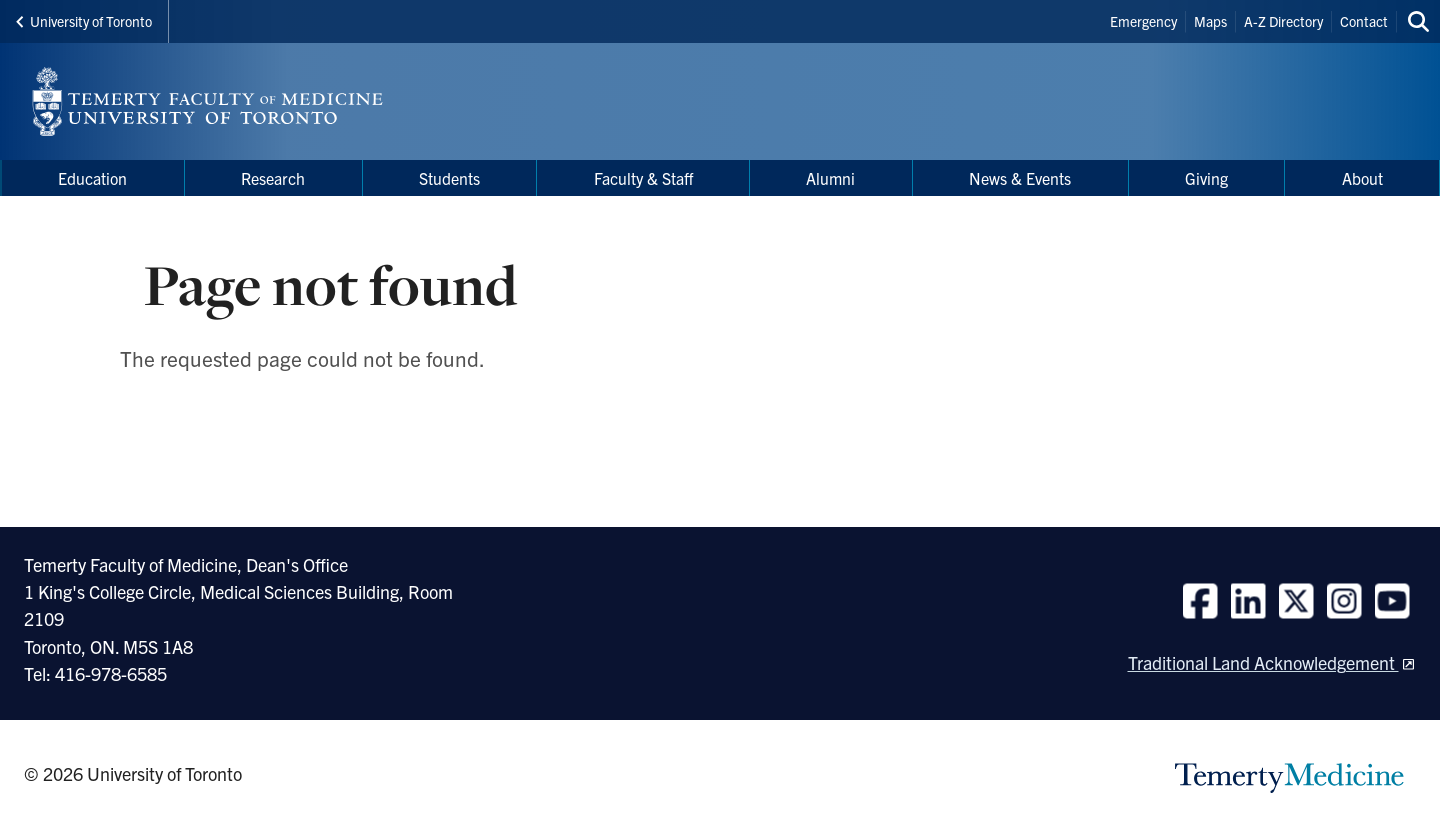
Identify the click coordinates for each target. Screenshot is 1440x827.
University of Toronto (84, 21)
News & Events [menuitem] (1020, 178)
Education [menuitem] (92, 178)
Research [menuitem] (273, 178)
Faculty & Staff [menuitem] (643, 178)
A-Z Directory (1283, 21)
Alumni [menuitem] (830, 178)
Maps (1210, 21)
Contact (1364, 21)
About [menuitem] (1362, 178)
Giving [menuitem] (1206, 178)
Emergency (1143, 21)
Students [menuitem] (449, 178)
